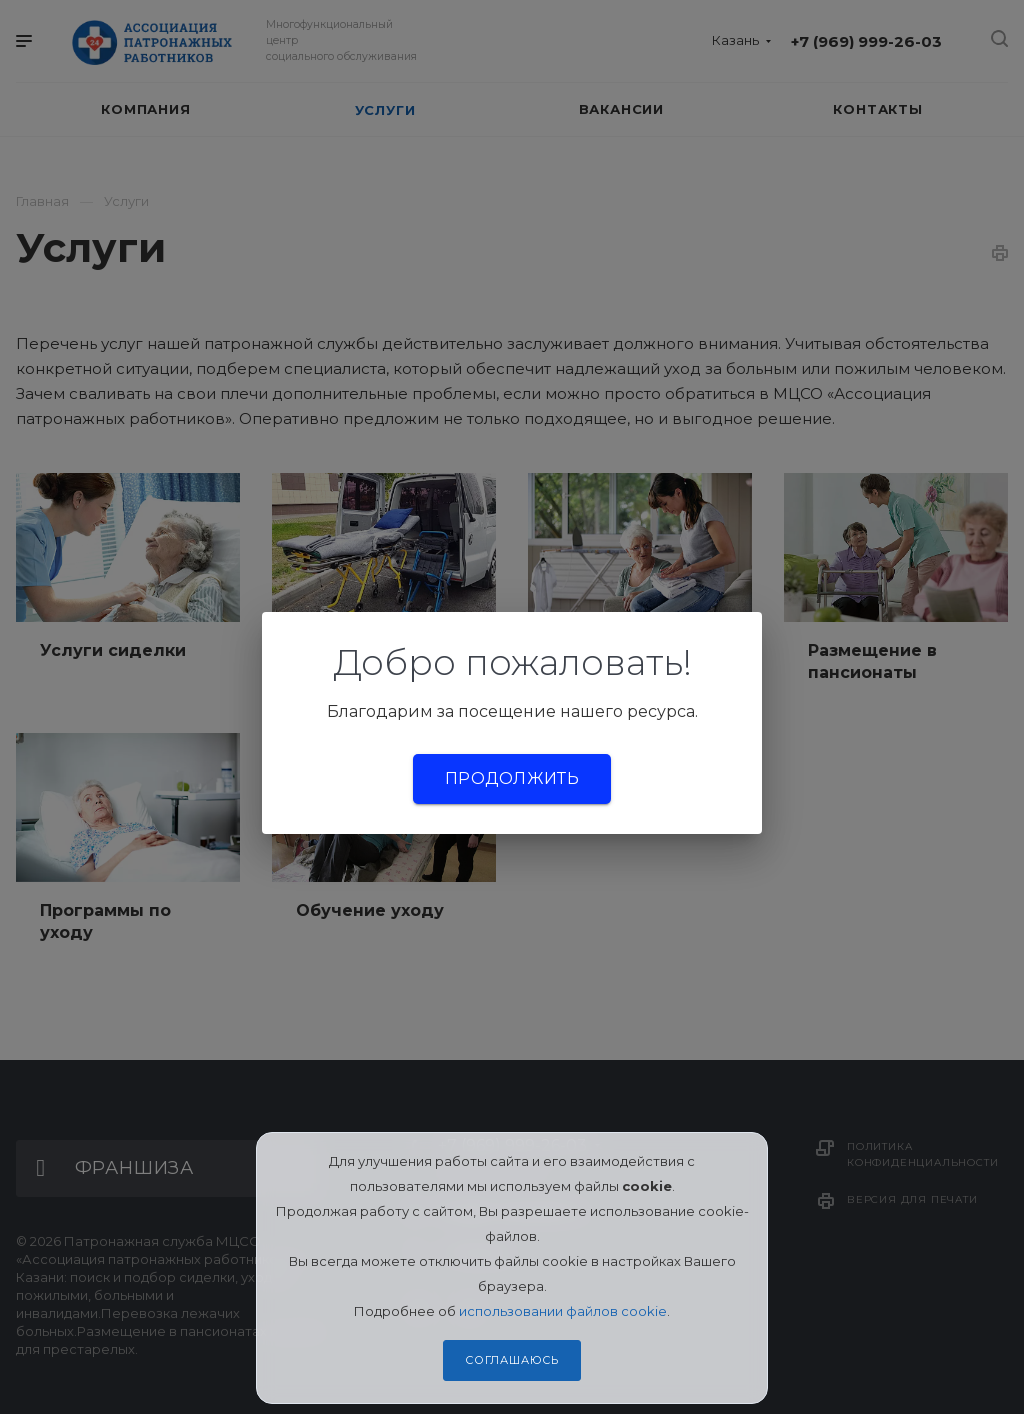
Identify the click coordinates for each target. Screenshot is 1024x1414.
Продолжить (512, 778)
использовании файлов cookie (563, 1311)
